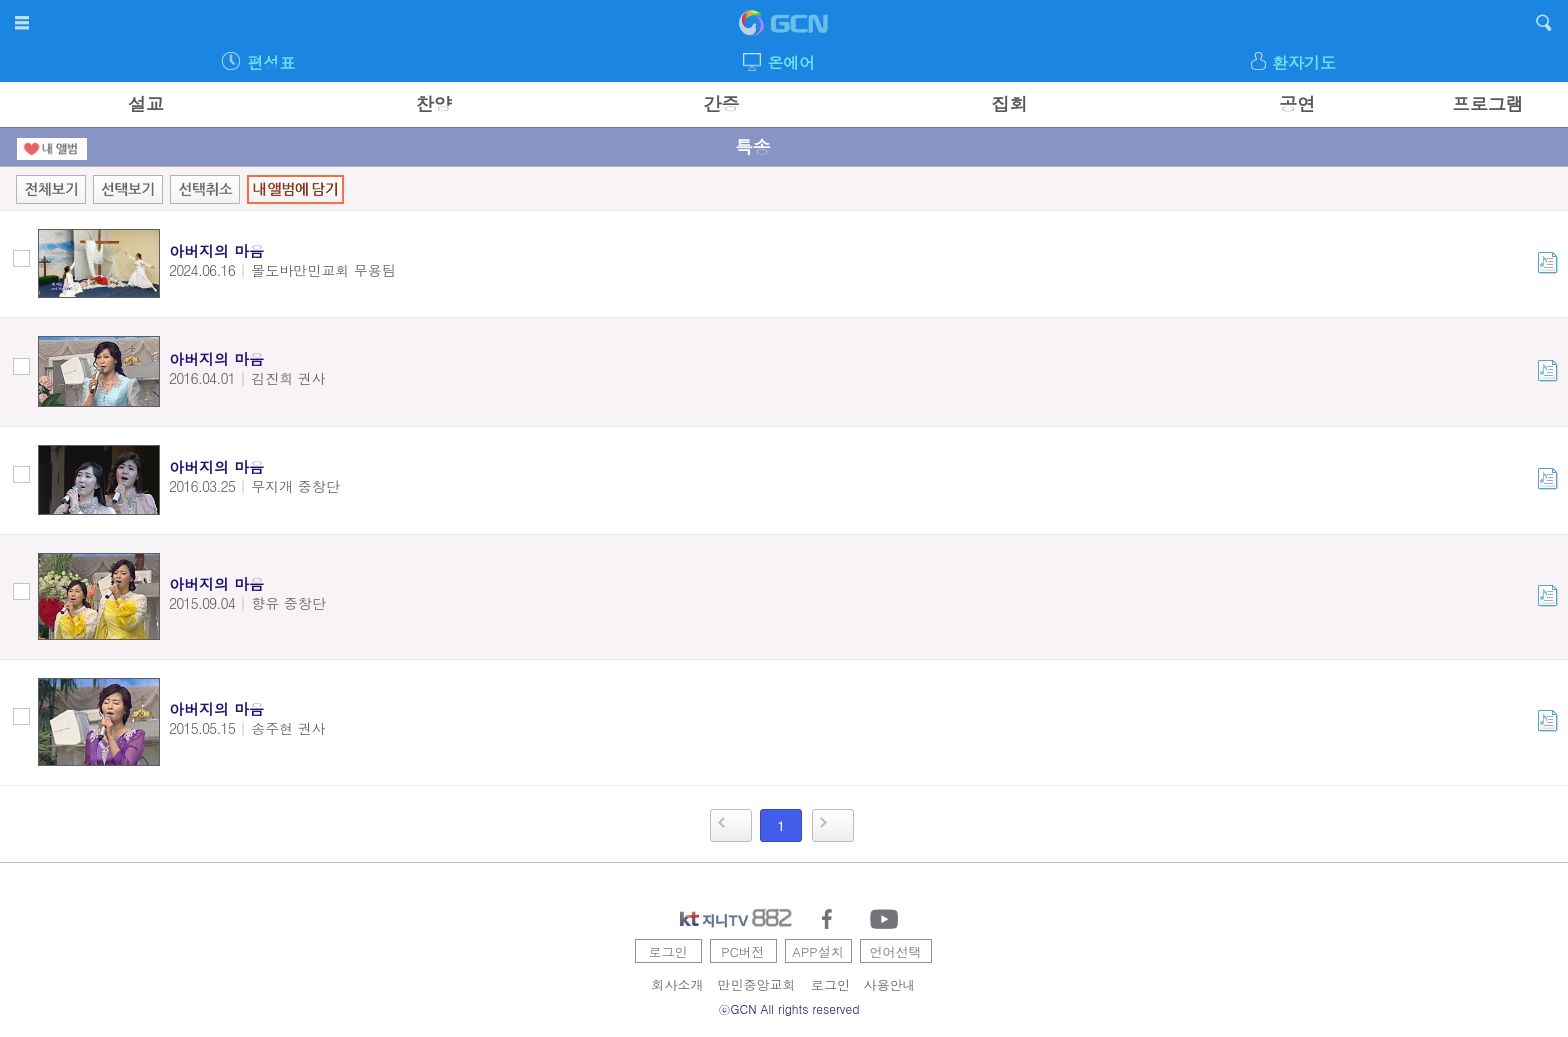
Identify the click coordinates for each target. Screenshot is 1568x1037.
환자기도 (1304, 62)
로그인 (668, 951)
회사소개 (678, 984)
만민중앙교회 (757, 984)
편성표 (271, 62)
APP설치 (817, 951)
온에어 (791, 62)
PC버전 (743, 951)
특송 (753, 146)
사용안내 (890, 984)
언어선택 (896, 951)
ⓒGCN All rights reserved (789, 1008)
